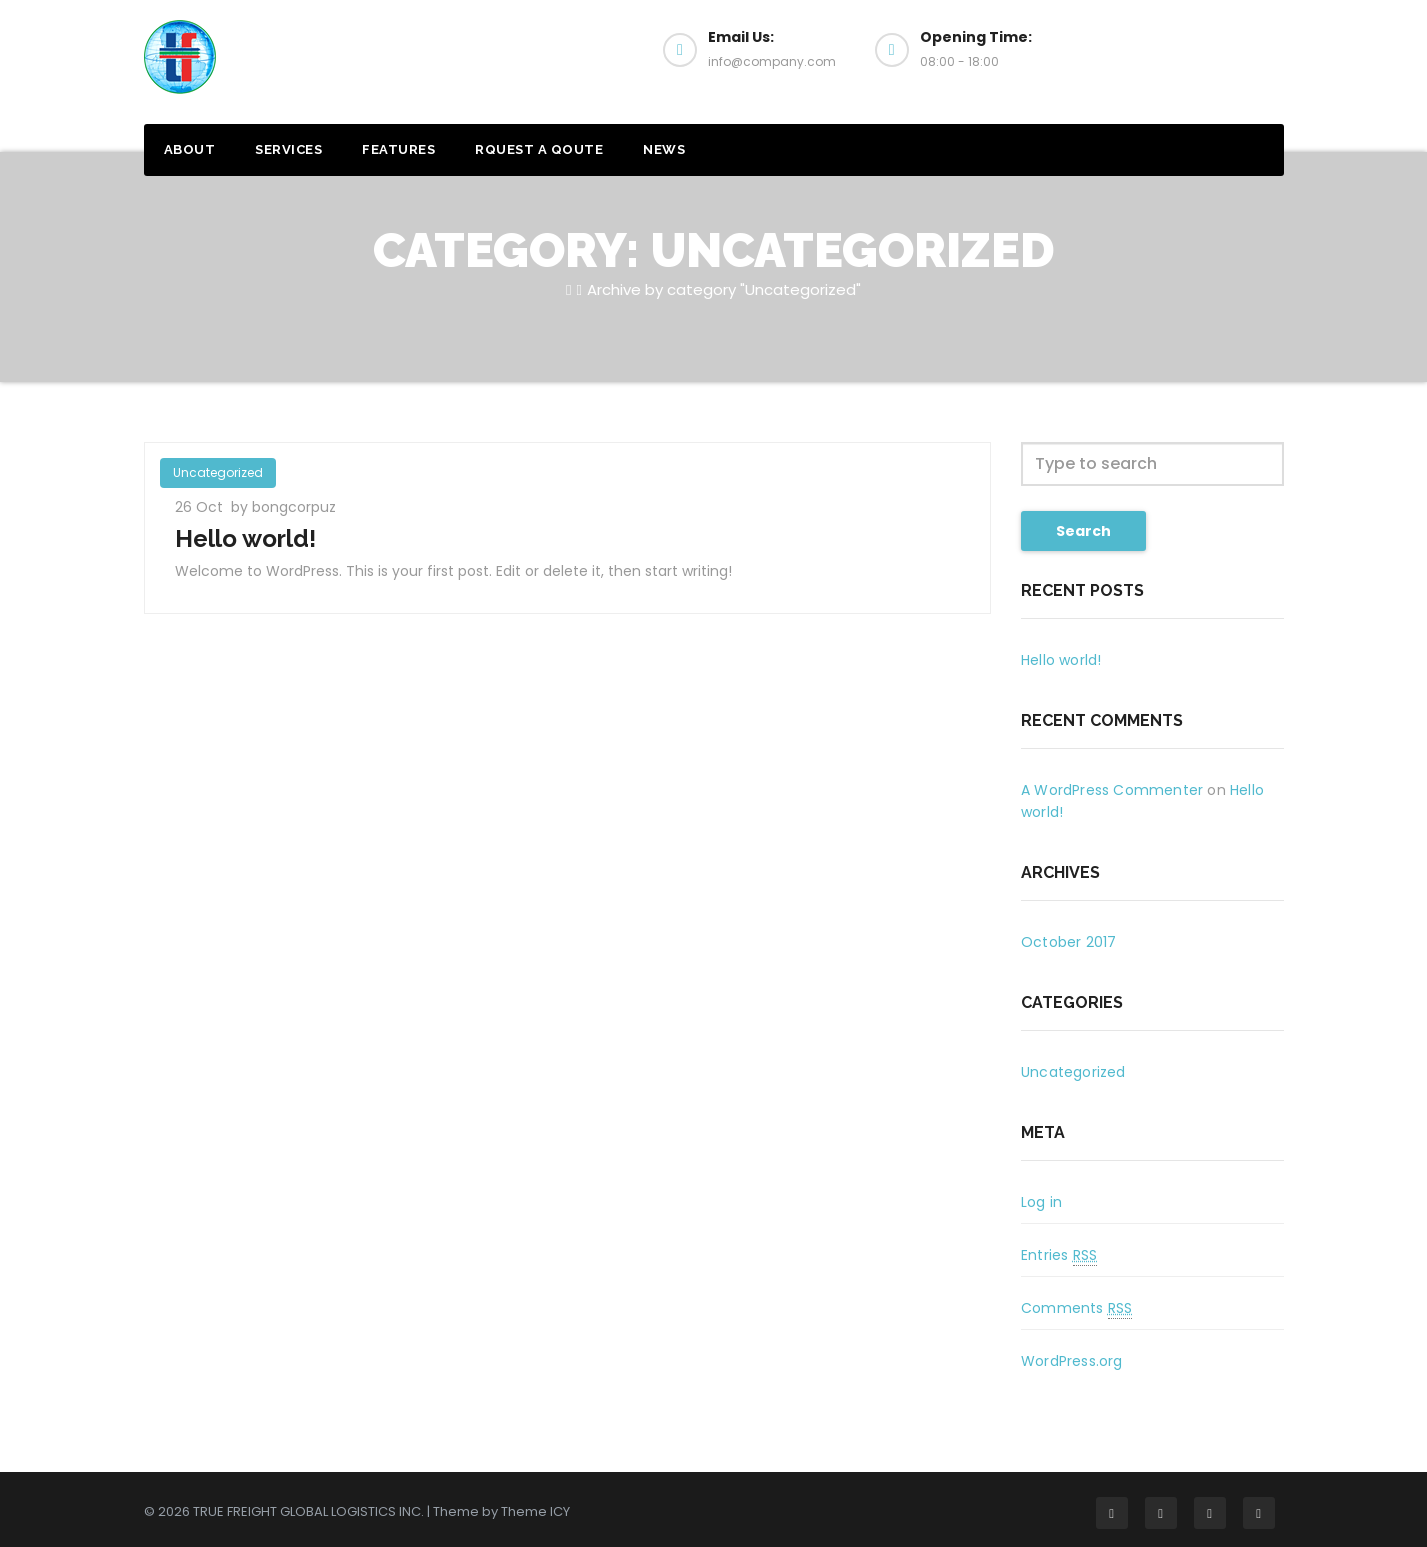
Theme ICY (535, 1511)
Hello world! (245, 538)
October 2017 (1068, 942)
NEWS (664, 149)
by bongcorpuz (283, 507)
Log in (1041, 1202)
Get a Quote (1187, 58)
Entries (1059, 1255)
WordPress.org (1072, 1361)
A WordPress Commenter (1112, 790)
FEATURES (398, 149)
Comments (1076, 1308)
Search (1083, 531)
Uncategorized (218, 472)
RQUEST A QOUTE (539, 149)
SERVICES (288, 149)
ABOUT (190, 149)
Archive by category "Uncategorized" (724, 289)
